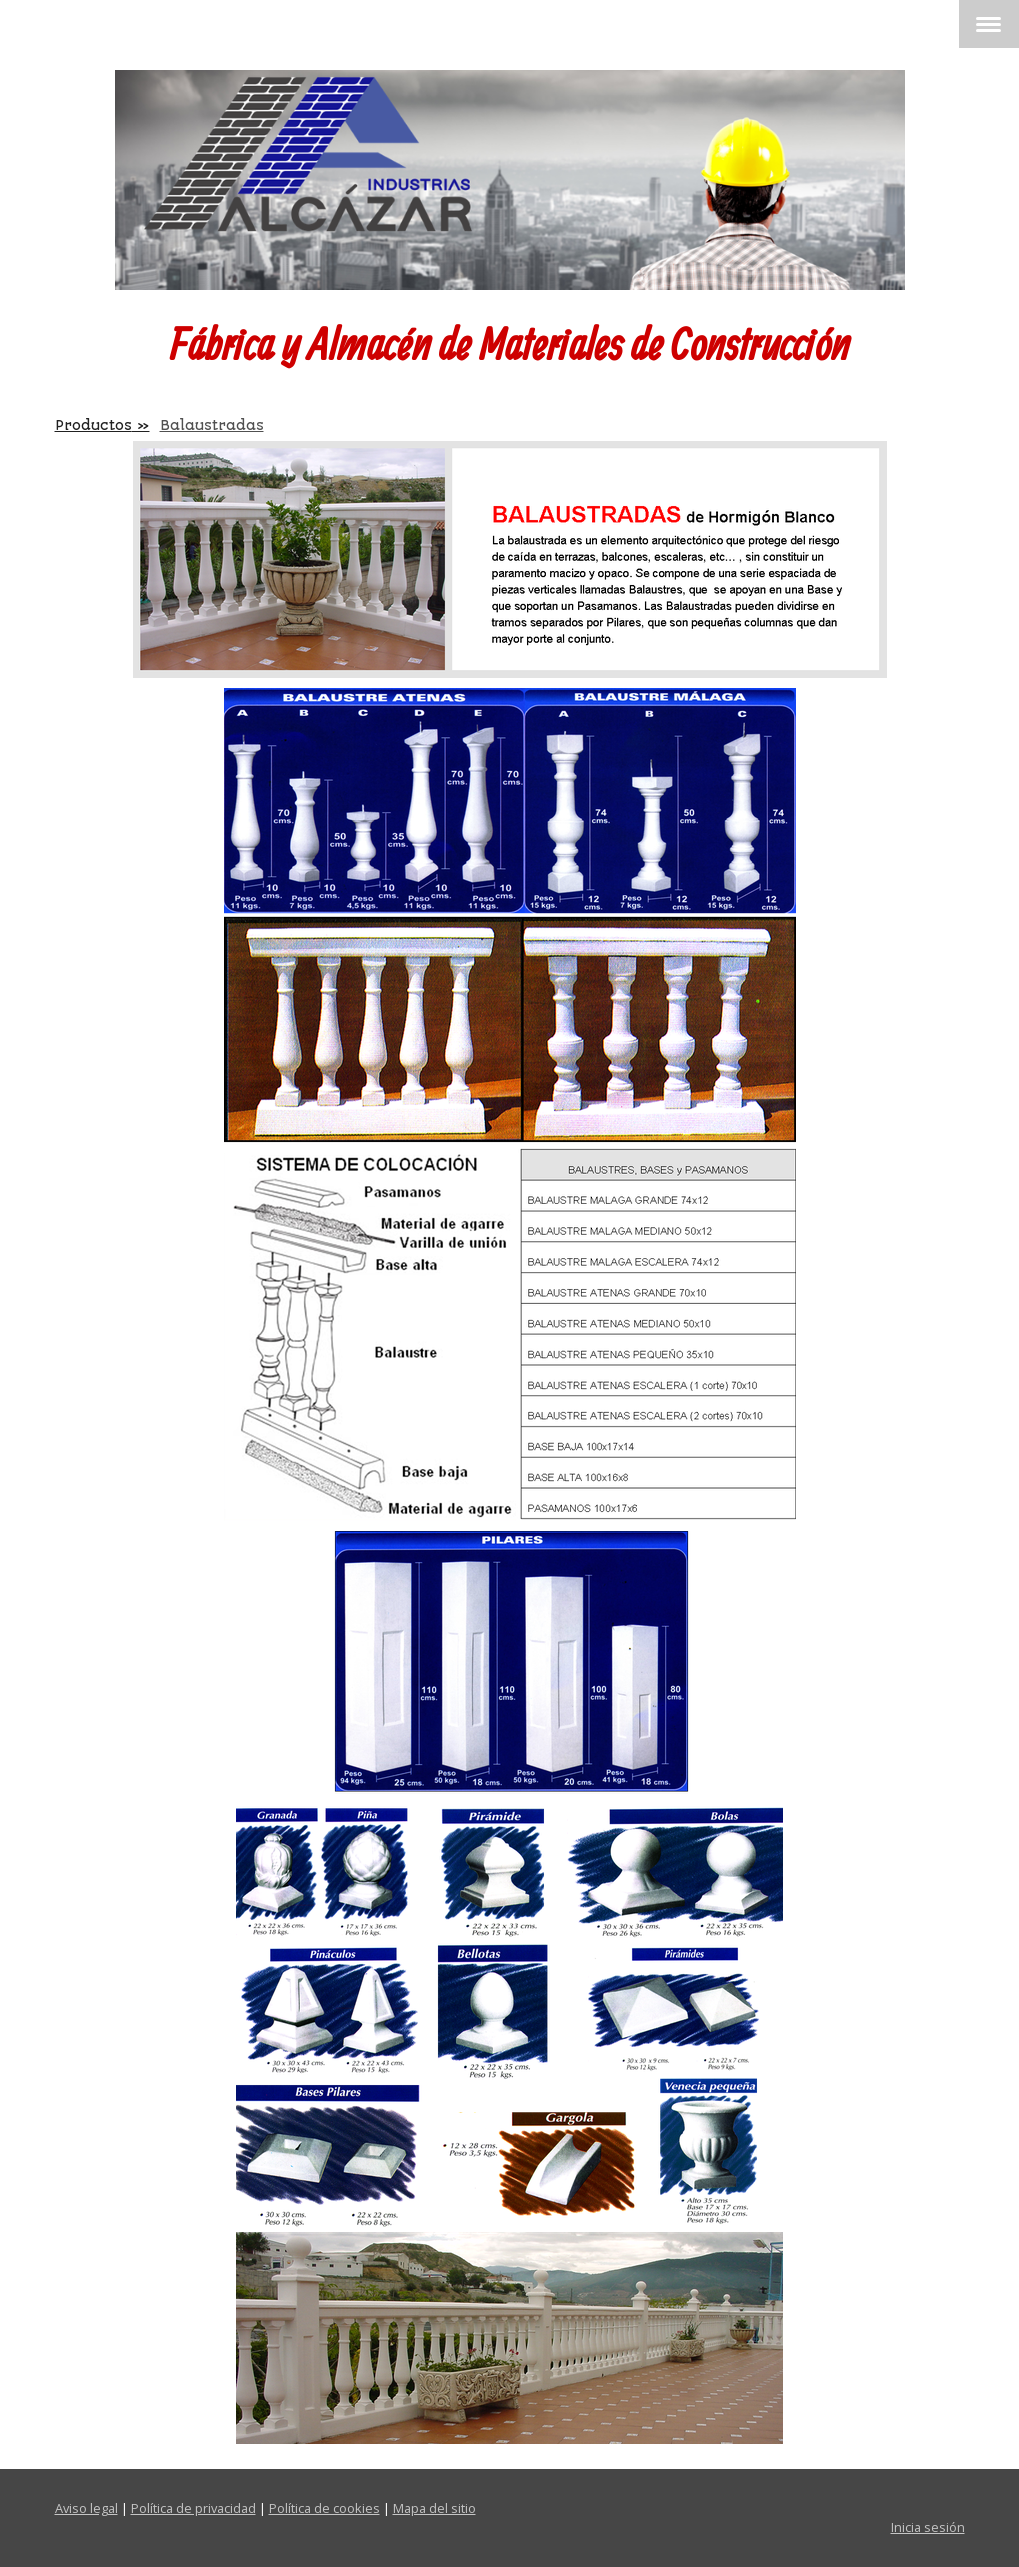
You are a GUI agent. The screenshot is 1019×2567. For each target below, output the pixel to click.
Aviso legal (86, 2508)
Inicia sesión (928, 2527)
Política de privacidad (193, 2508)
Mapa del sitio (434, 2508)
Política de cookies (324, 2508)
